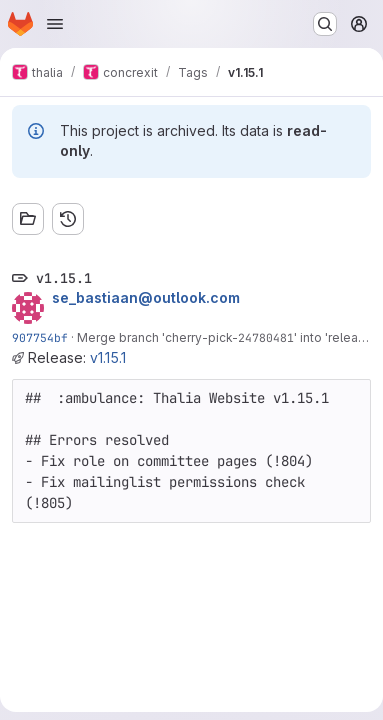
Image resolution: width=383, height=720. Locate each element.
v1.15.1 (108, 357)
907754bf (40, 337)
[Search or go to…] (325, 24)
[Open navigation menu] (55, 24)
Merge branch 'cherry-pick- (157, 337)
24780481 (266, 337)
